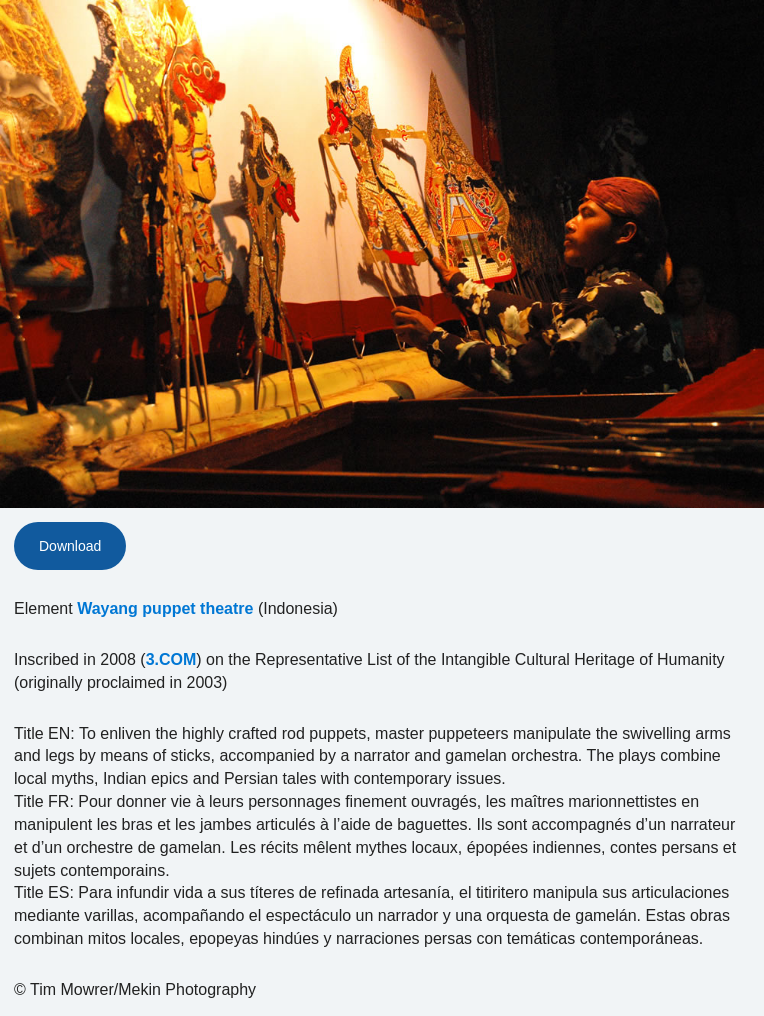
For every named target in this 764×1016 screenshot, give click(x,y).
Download (70, 546)
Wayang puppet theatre (165, 608)
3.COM (171, 659)
